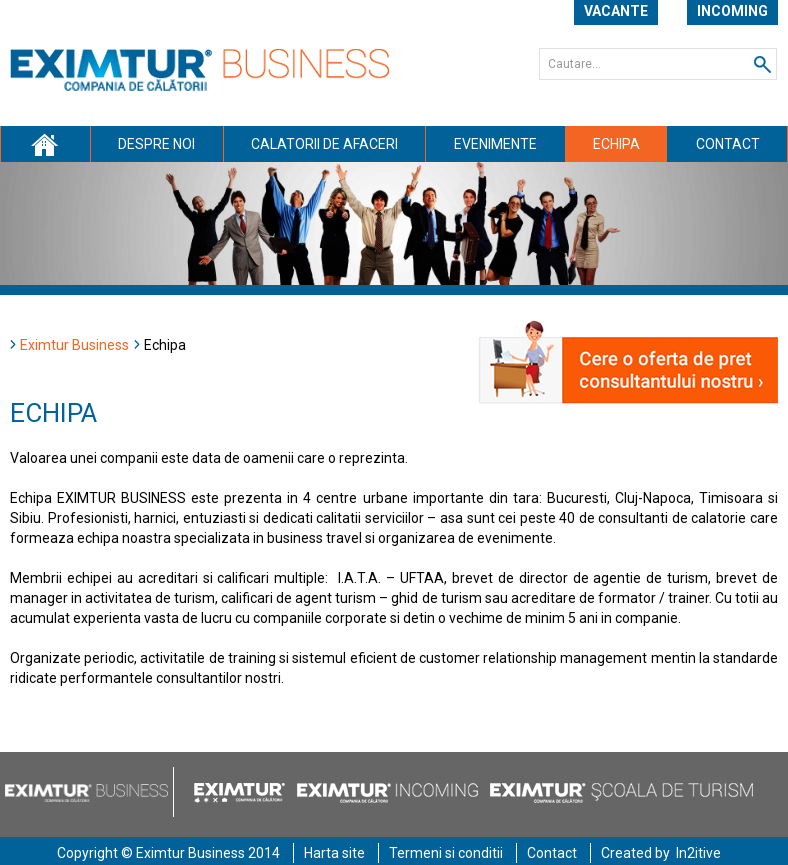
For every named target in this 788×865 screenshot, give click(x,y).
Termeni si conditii (446, 853)
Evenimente (495, 144)
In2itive (698, 853)
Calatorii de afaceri (324, 144)
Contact (728, 144)
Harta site (334, 853)
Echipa (616, 144)
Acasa (45, 144)
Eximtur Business (74, 345)
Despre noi (156, 144)
